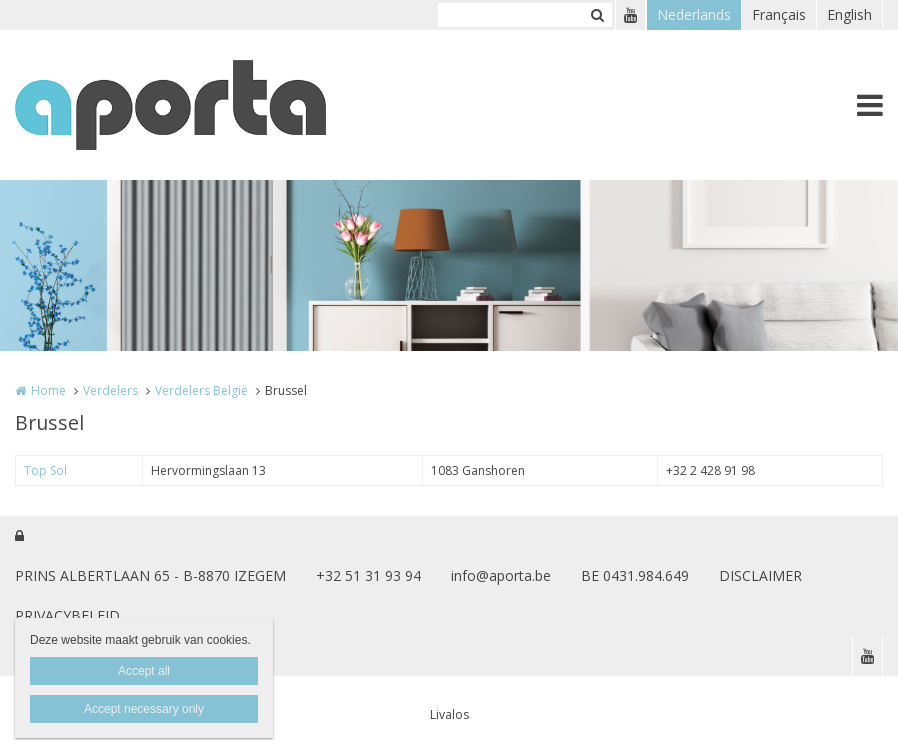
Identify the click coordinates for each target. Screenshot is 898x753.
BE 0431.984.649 (635, 575)
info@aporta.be (501, 575)
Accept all (144, 671)
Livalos (449, 714)
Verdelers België (201, 390)
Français (779, 14)
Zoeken (597, 15)
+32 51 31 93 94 (368, 575)
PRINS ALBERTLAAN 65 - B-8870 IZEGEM (150, 575)
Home (48, 390)
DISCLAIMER (760, 575)
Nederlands (694, 14)
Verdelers (110, 390)
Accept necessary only (144, 709)
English (849, 14)
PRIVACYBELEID (67, 615)
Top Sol (45, 470)
